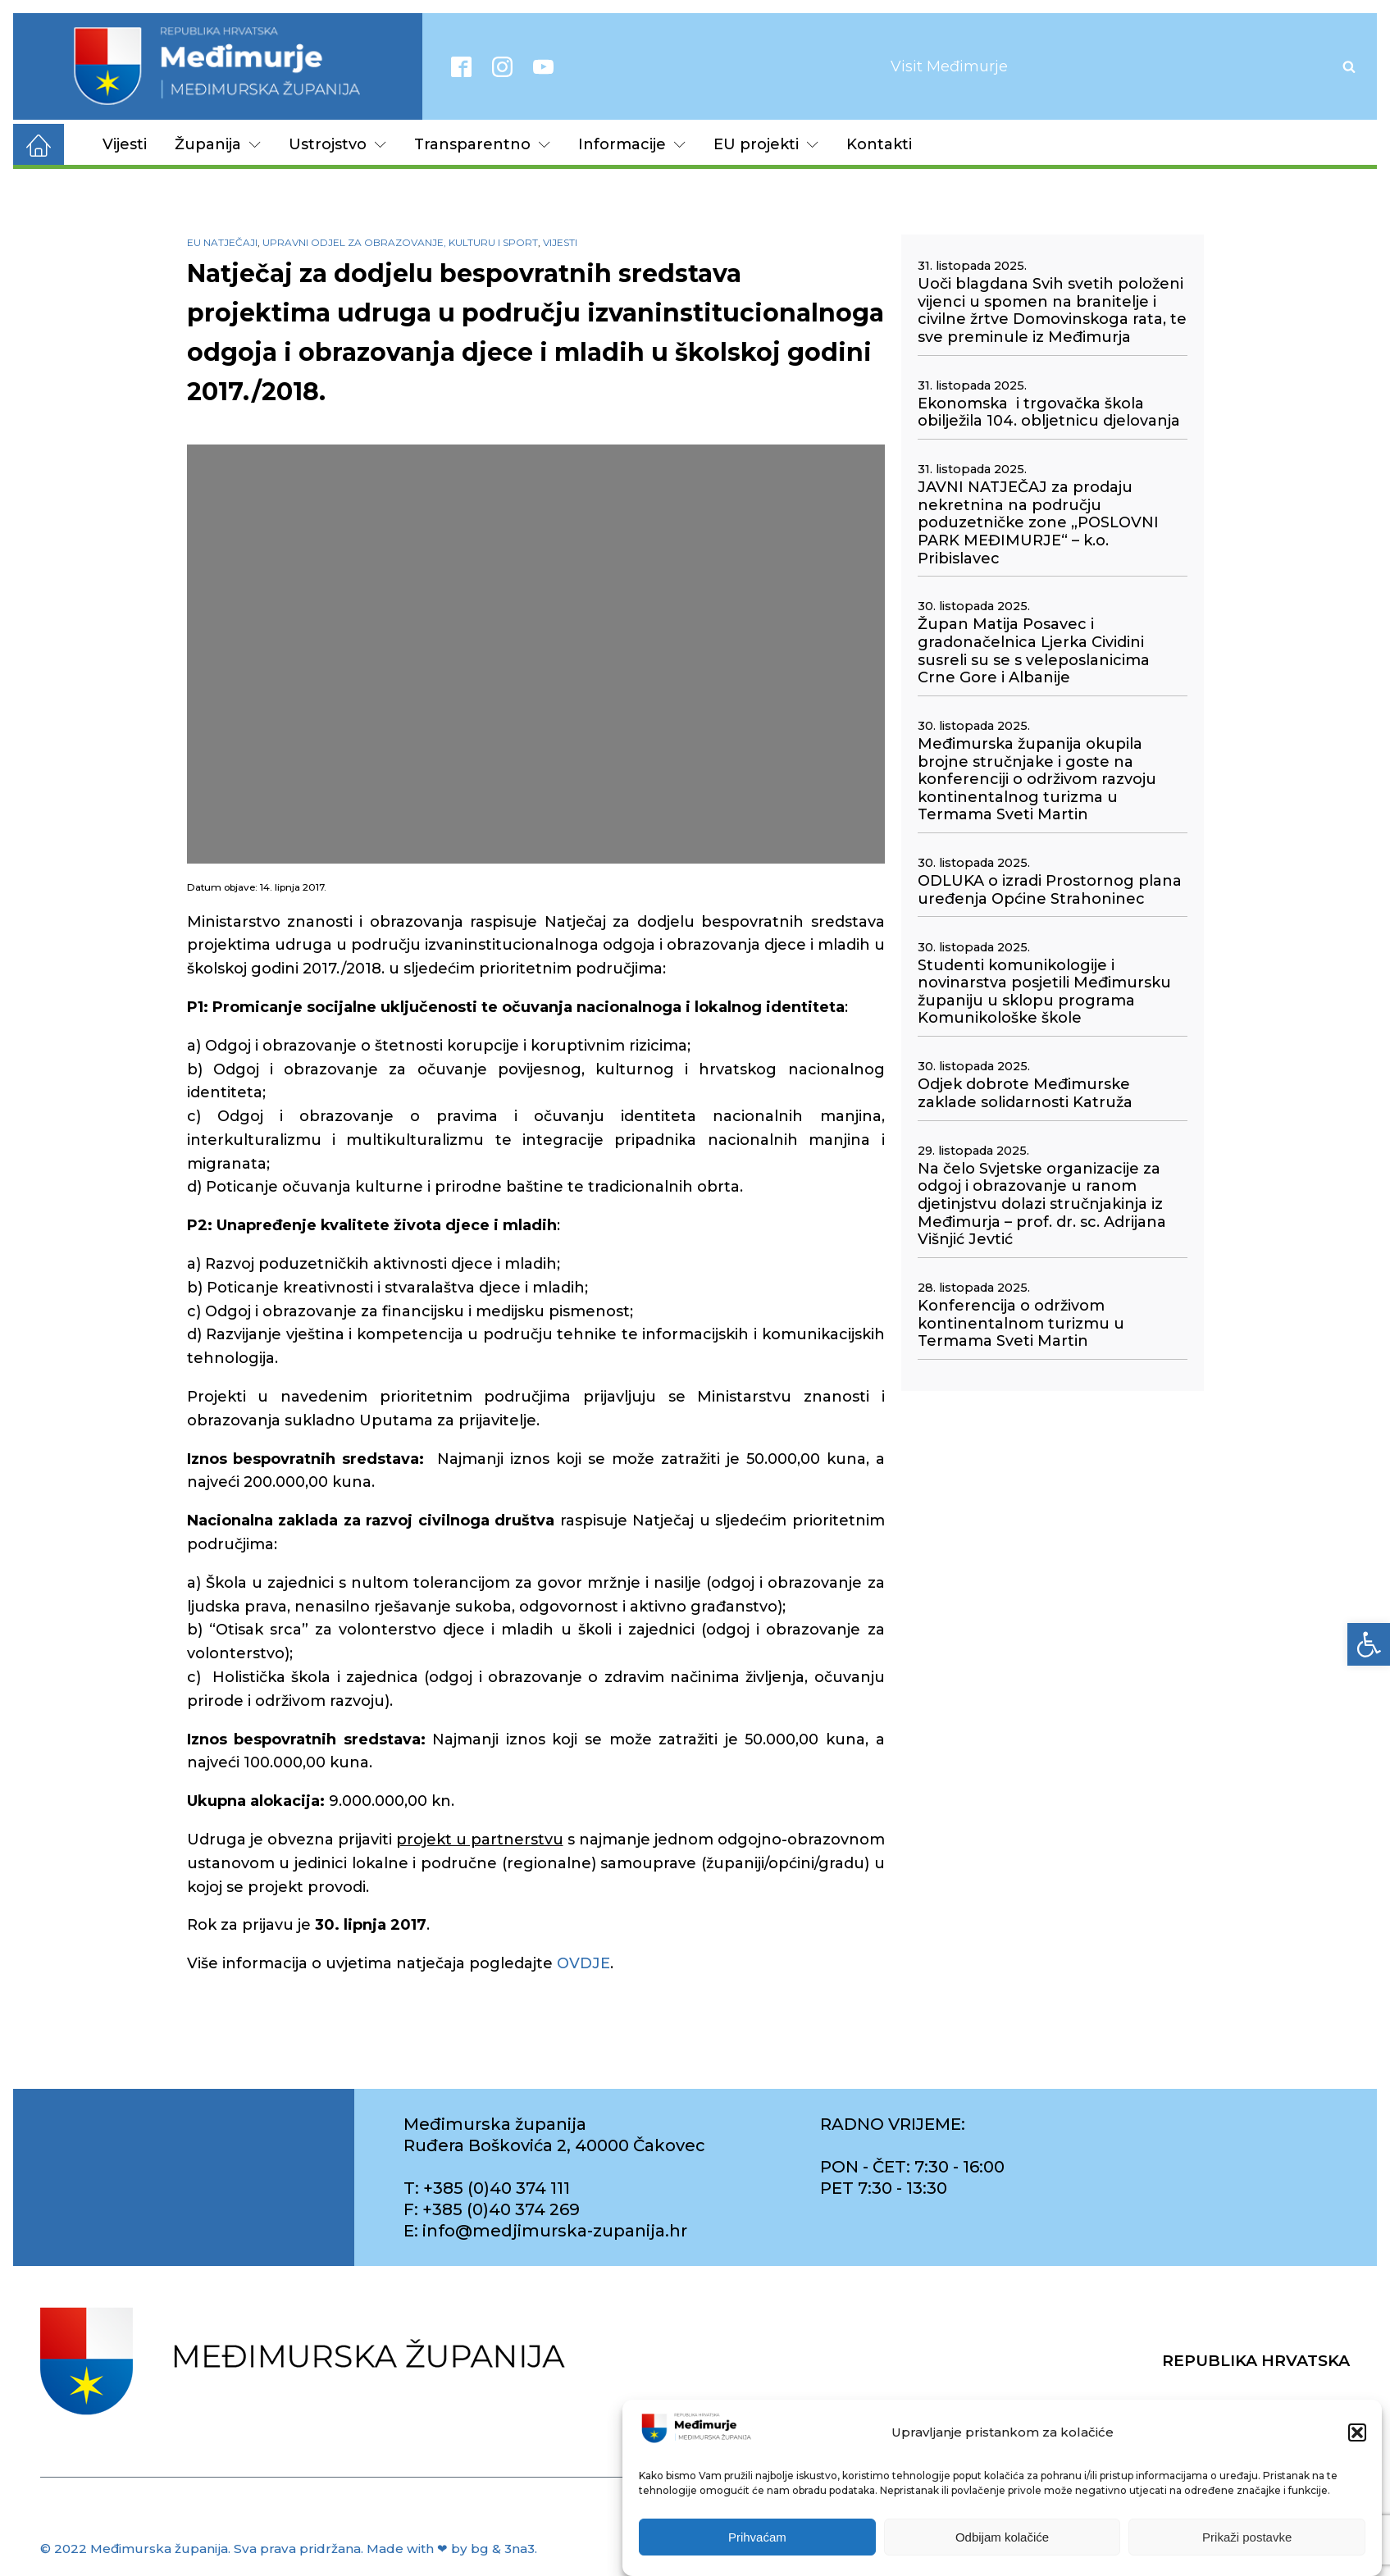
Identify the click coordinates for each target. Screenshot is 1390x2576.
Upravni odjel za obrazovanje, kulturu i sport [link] (400, 242)
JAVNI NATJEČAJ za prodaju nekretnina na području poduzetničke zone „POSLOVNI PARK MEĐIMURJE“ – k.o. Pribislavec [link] (1038, 523)
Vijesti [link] (125, 144)
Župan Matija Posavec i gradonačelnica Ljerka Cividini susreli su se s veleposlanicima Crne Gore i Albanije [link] (1034, 651)
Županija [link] (218, 144)
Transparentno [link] (482, 144)
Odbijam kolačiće (1002, 2537)
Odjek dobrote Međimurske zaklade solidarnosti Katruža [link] (1025, 1093)
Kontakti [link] (879, 144)
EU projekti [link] (765, 144)
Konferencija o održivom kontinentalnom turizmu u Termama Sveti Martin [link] (1021, 1323)
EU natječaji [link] (222, 242)
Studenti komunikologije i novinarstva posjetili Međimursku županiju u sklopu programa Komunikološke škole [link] (1044, 992)
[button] (1357, 2432)
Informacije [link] (632, 144)
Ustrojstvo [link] (337, 144)
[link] (1368, 1644)
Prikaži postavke (1247, 2537)
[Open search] (1349, 66)
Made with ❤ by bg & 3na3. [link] (452, 2548)
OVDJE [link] (583, 1963)
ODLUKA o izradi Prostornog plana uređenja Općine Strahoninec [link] (1050, 890)
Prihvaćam (757, 2537)
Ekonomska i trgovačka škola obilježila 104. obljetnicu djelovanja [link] (1049, 413)
